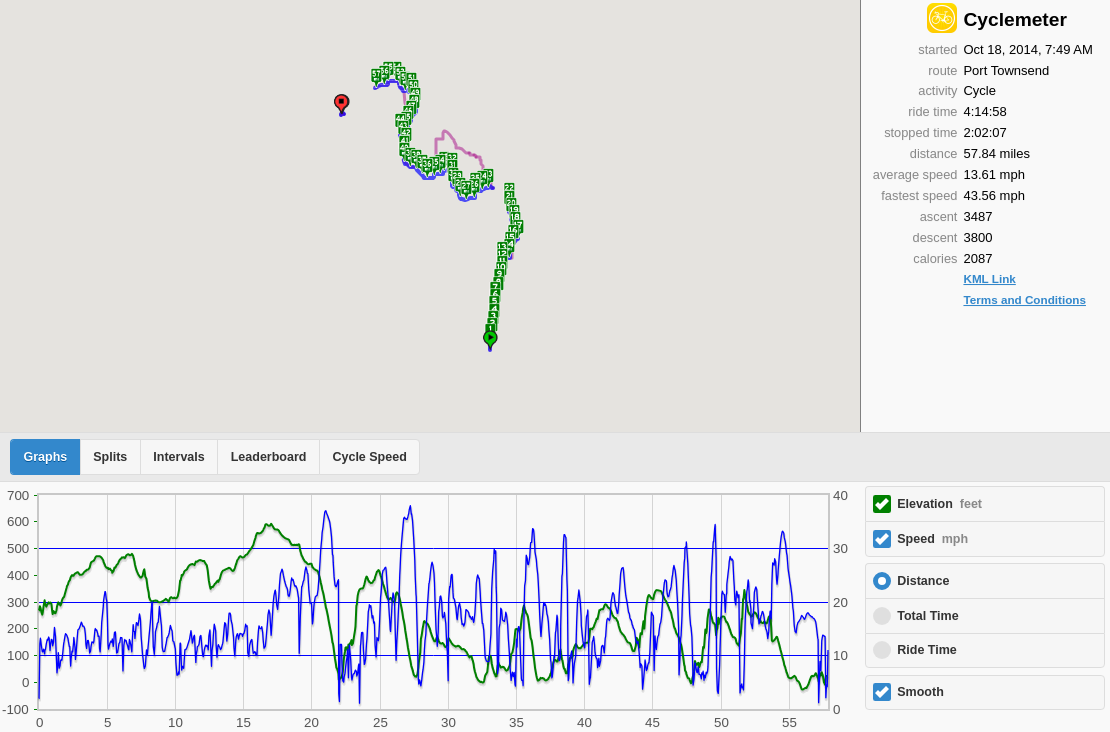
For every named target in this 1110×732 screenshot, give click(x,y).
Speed (932, 539)
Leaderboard (269, 457)
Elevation (939, 504)
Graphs (46, 457)
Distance (923, 581)
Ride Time (927, 650)
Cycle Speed (369, 457)
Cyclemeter (1014, 19)
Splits (110, 457)
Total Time (927, 616)
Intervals (178, 457)
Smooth (920, 692)
